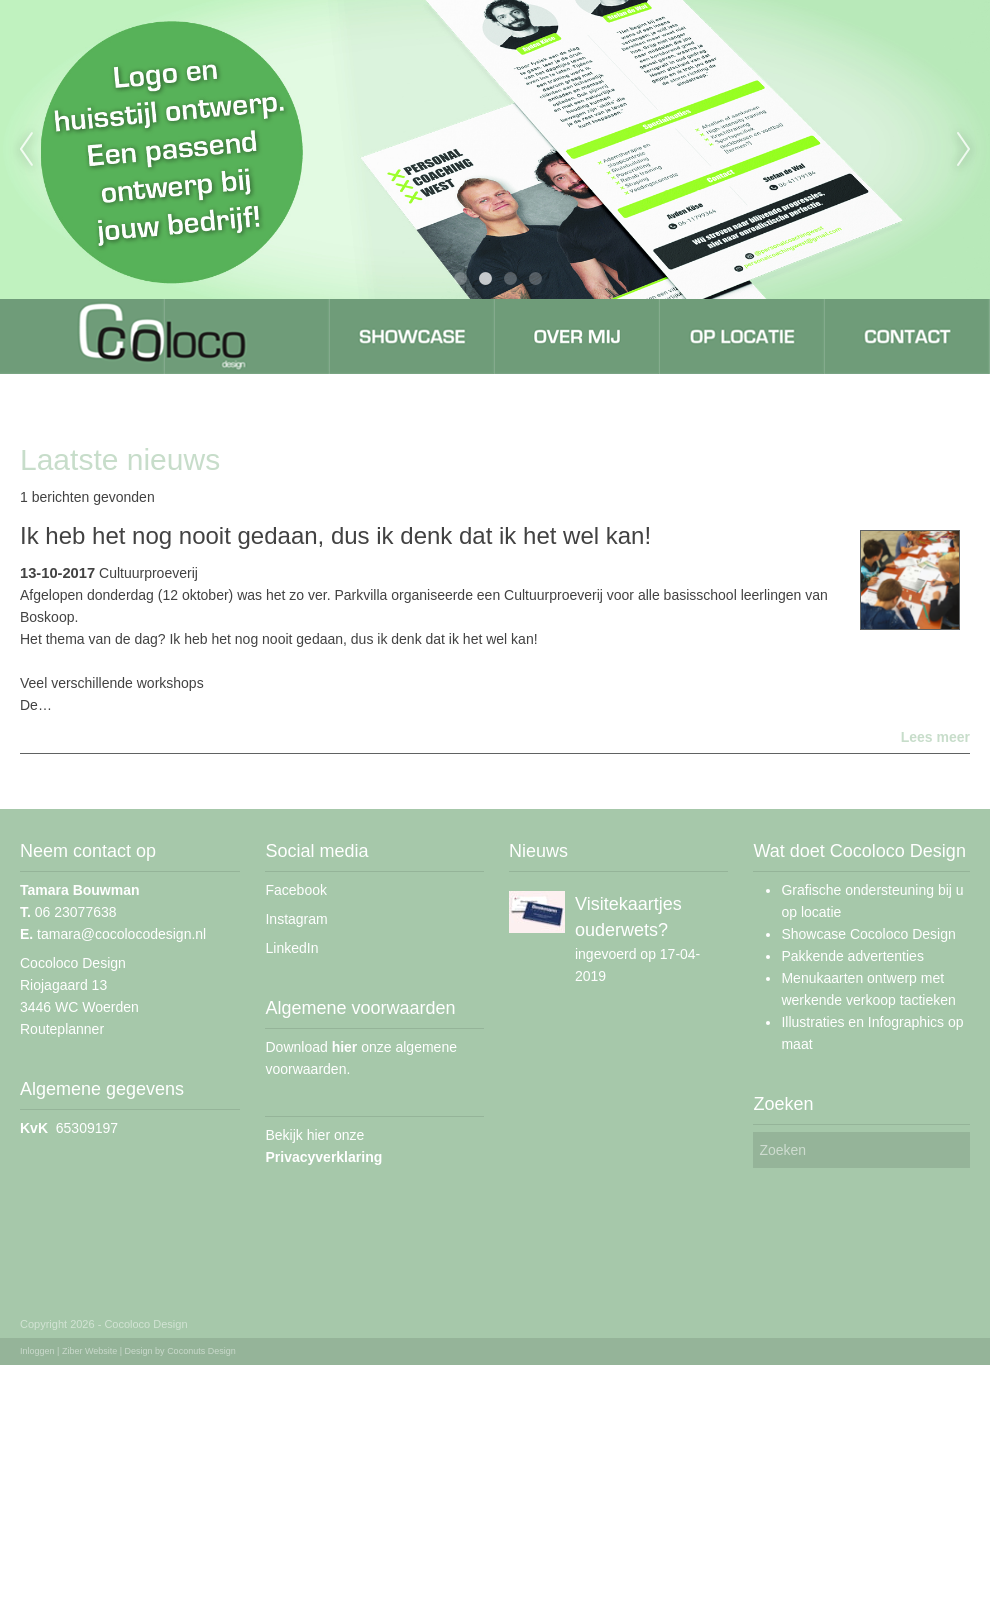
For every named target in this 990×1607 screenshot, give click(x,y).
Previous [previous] (26, 150)
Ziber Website (89, 1351)
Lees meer (935, 737)
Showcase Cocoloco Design (868, 934)
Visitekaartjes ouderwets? (628, 917)
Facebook (295, 890)
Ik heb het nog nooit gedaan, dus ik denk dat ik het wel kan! (335, 535)
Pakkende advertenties (852, 956)
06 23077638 (68, 912)
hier (345, 1047)
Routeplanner (62, 1029)
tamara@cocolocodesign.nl (113, 934)
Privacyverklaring (323, 1157)
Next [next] (964, 150)
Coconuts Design (201, 1351)
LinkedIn (291, 948)
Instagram (296, 919)
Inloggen (37, 1351)
